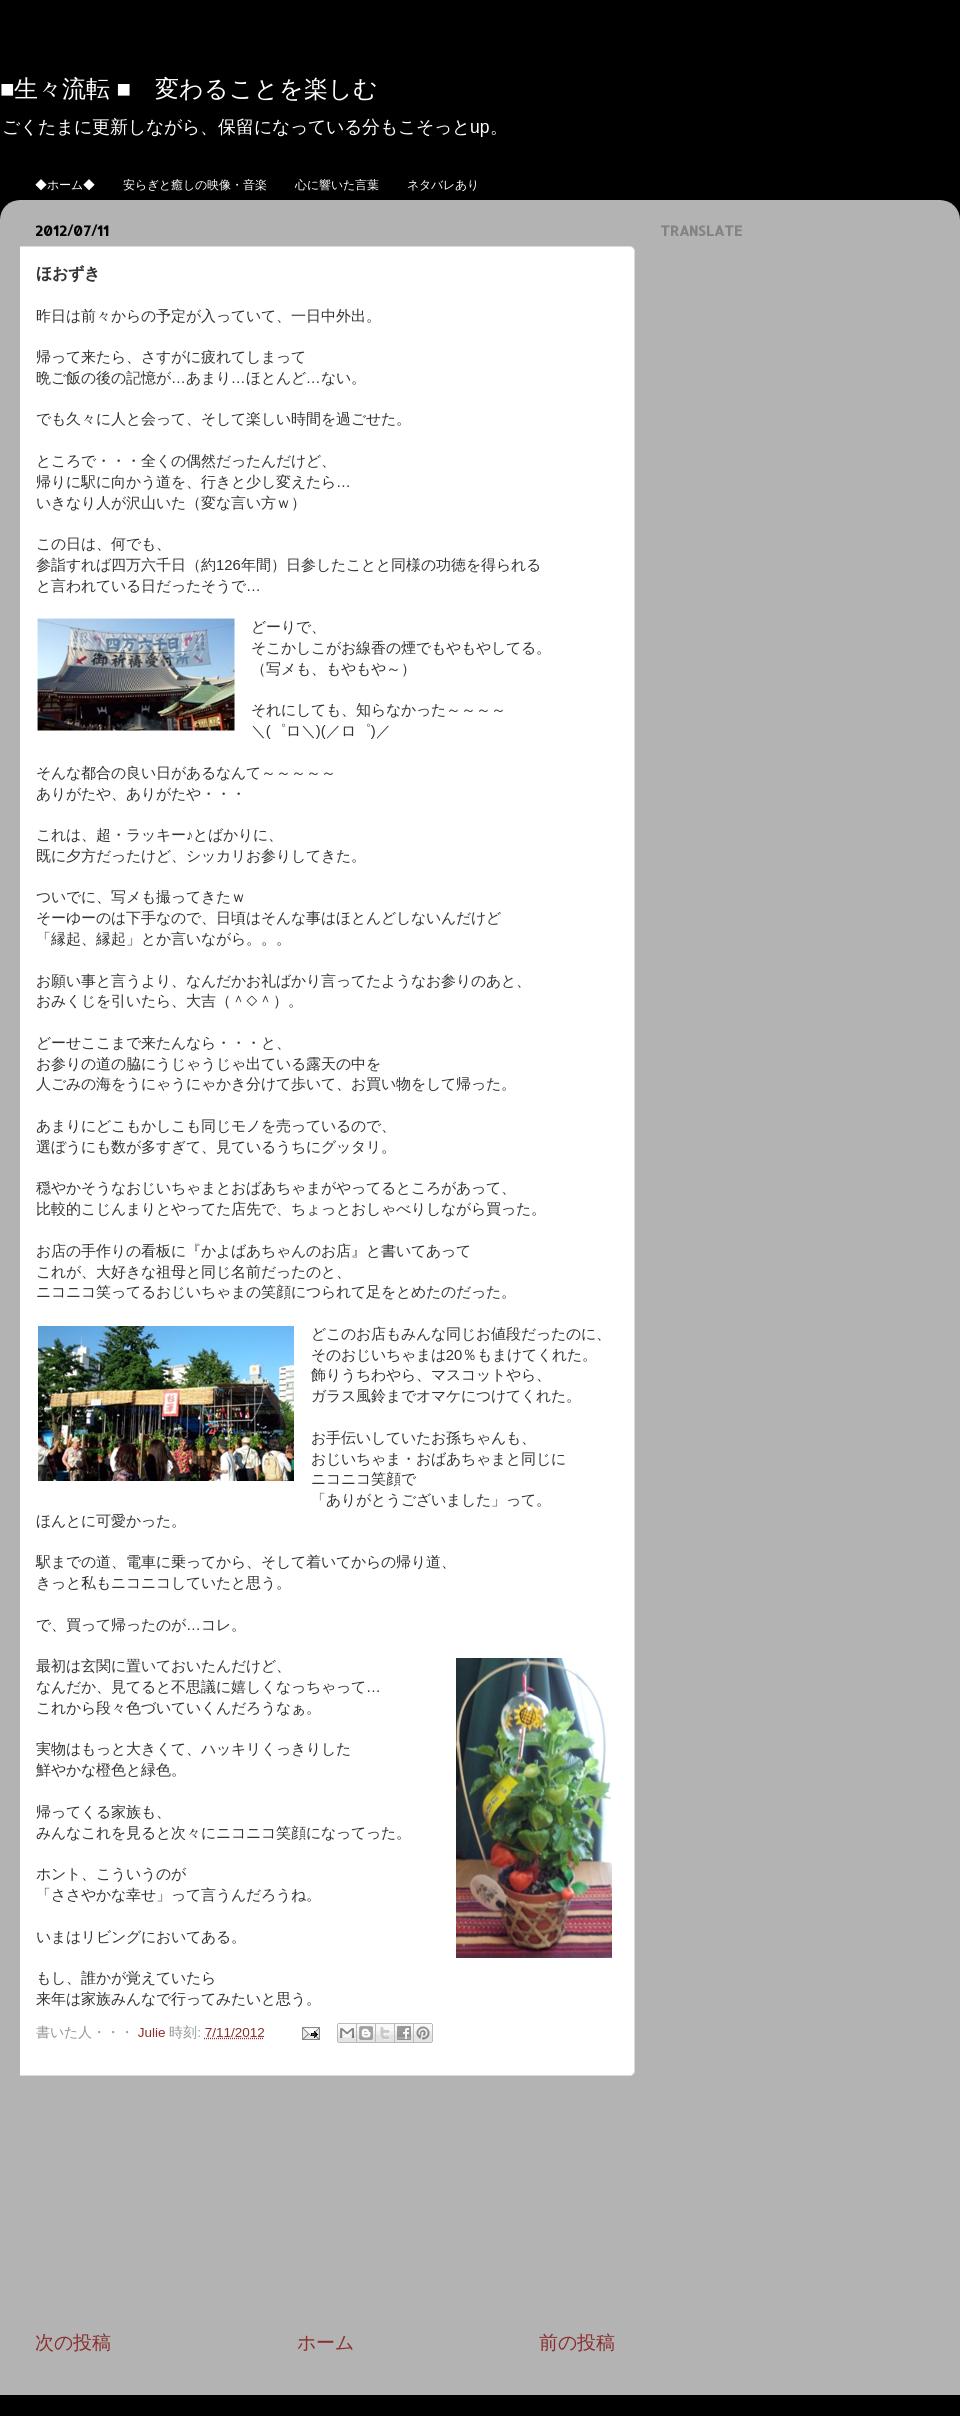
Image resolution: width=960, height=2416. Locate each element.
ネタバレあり (443, 184)
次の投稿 (73, 2342)
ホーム (325, 2342)
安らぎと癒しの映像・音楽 (195, 184)
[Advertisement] (325, 2203)
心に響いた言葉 (337, 184)
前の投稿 (577, 2342)
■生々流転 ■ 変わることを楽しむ (189, 87)
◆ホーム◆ (65, 184)
